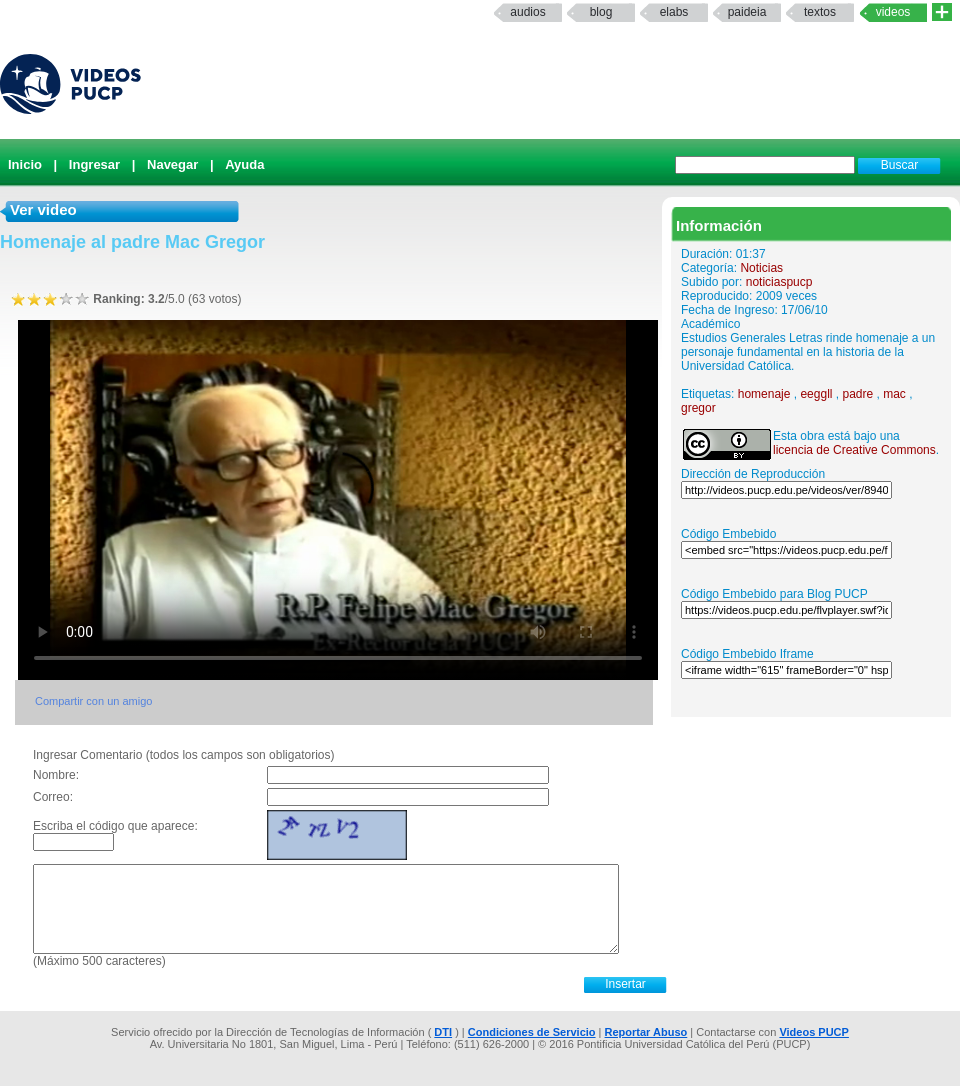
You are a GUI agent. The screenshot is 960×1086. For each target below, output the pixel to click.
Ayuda (244, 164)
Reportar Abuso (646, 1032)
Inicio (25, 164)
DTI (443, 1032)
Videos (893, 12)
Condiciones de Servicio (532, 1032)
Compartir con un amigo (93, 701)
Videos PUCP (814, 1032)
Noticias (761, 268)
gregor (698, 408)
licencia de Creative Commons (854, 450)
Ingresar (94, 164)
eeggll (816, 394)
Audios (527, 12)
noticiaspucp (779, 282)
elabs (674, 12)
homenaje (764, 394)
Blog (601, 12)
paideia (747, 12)
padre (857, 394)
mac (894, 394)
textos (820, 12)
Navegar (172, 164)
